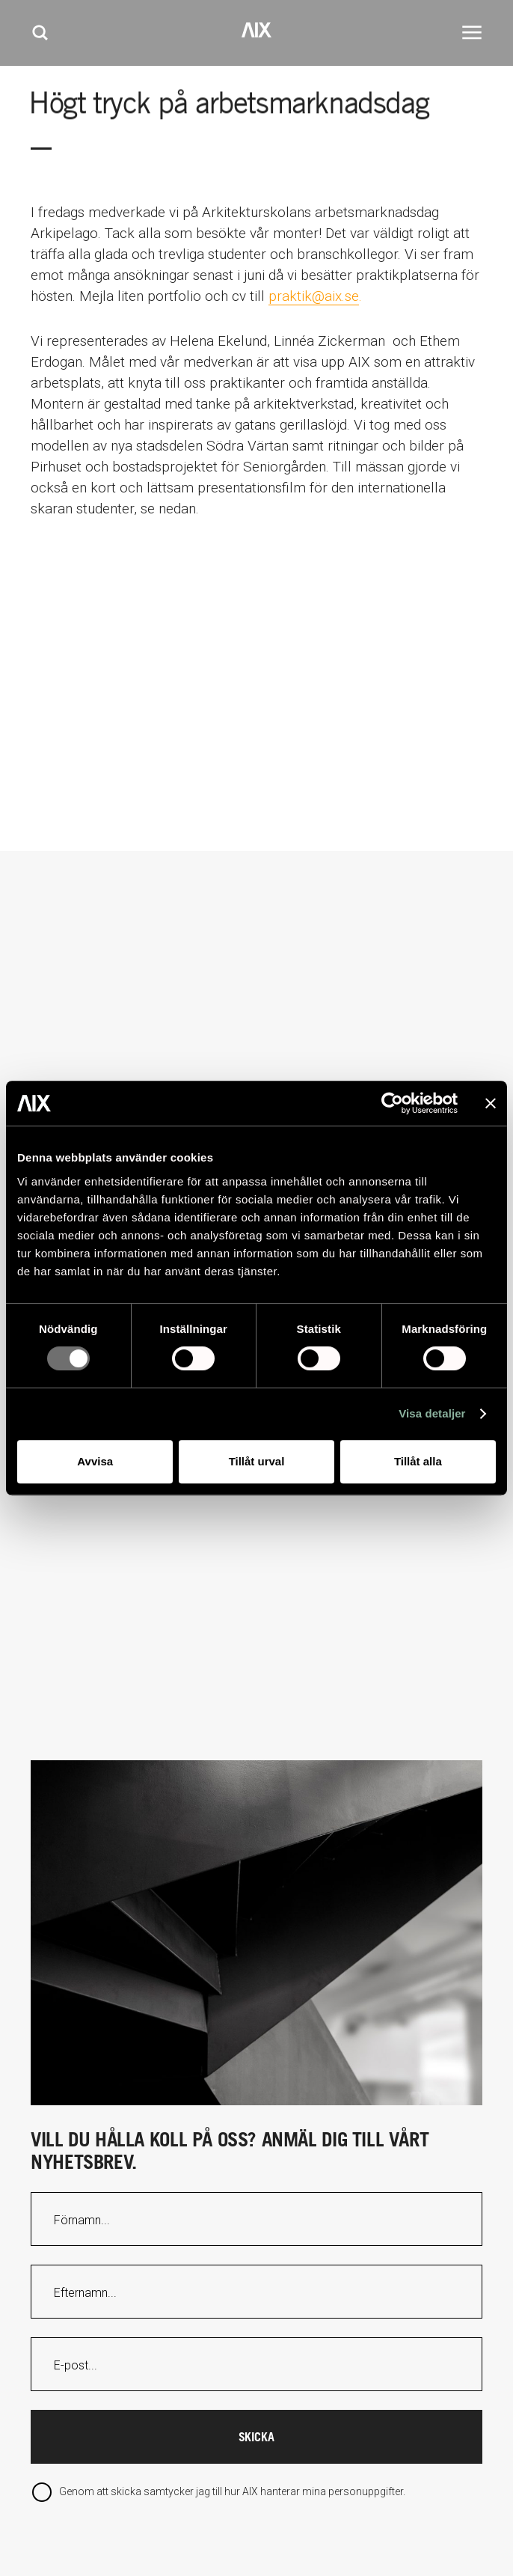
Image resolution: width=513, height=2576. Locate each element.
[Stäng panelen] (490, 1103)
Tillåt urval (257, 1461)
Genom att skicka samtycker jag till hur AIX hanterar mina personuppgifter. (231, 2491)
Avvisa (95, 1461)
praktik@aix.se (313, 296)
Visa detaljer (432, 1413)
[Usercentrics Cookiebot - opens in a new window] (392, 1103)
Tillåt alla (418, 1461)
